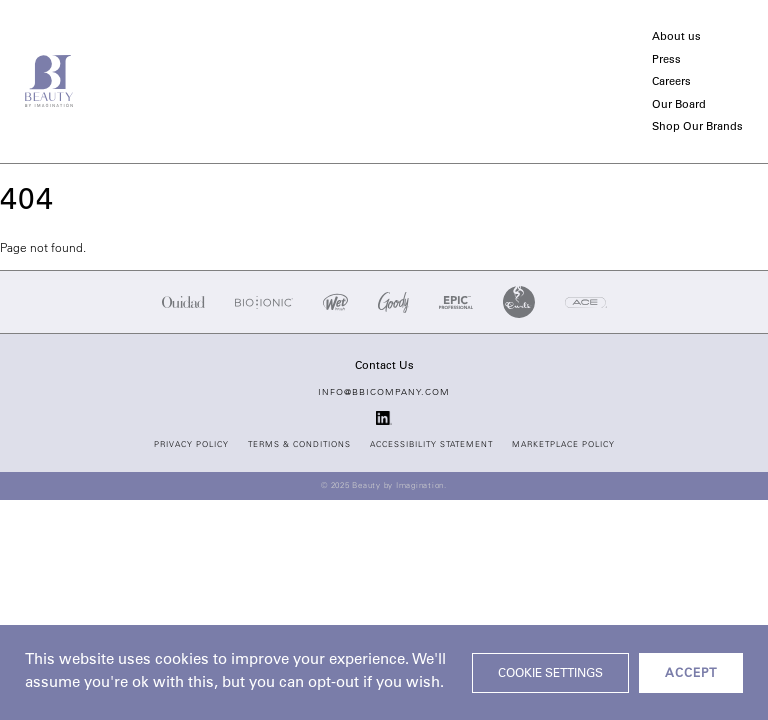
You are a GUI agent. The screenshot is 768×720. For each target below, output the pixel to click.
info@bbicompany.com (384, 392)
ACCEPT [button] (691, 674)
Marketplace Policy (563, 445)
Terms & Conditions (299, 445)
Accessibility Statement (431, 445)
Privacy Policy (191, 445)
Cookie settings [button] (550, 674)
